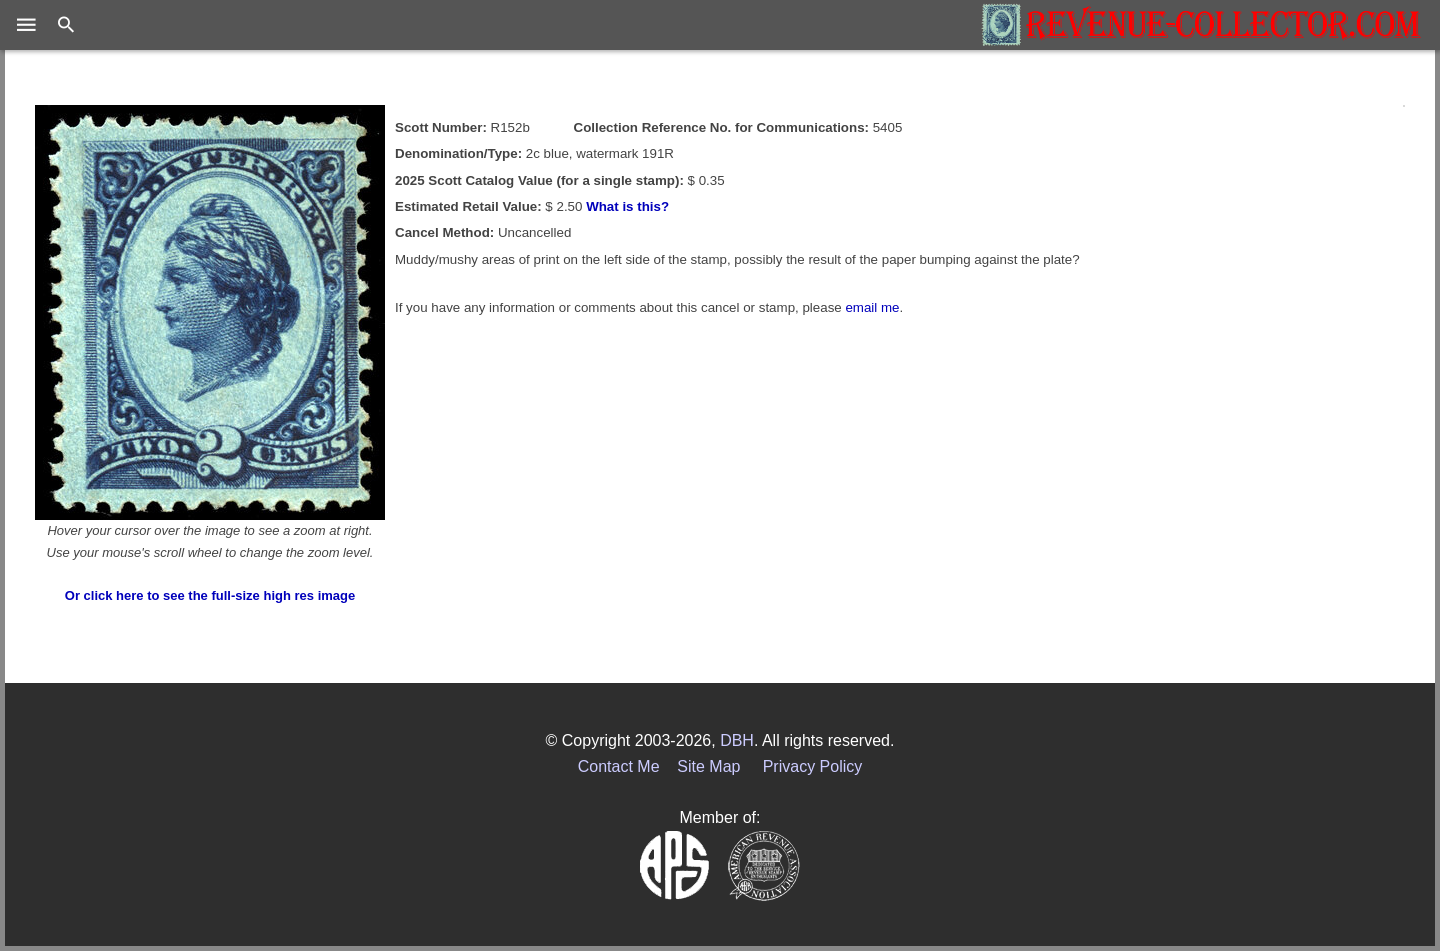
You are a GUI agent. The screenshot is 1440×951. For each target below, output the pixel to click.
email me (872, 307)
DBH (737, 740)
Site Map (708, 766)
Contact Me (619, 766)
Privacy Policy (813, 766)
